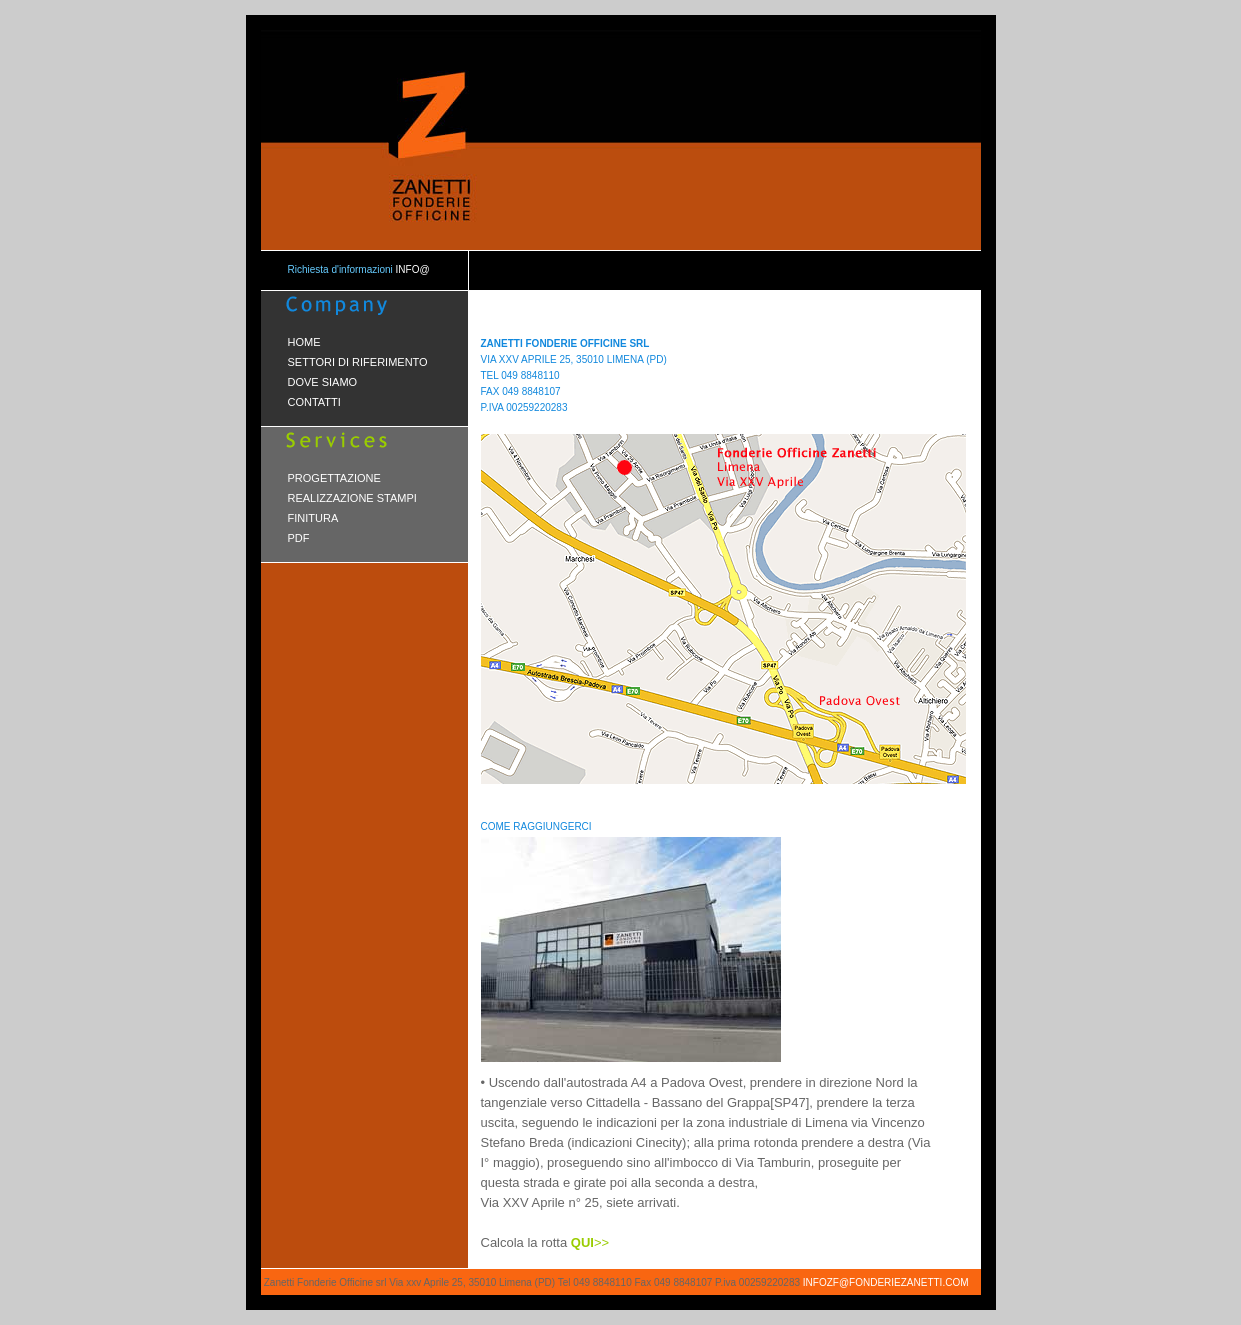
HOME (304, 342)
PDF (299, 538)
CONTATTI (314, 402)
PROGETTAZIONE (334, 478)
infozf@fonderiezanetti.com (886, 1282)
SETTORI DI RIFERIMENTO (358, 362)
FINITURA (313, 518)
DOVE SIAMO (323, 382)
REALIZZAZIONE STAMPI (352, 498)
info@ (411, 269)
